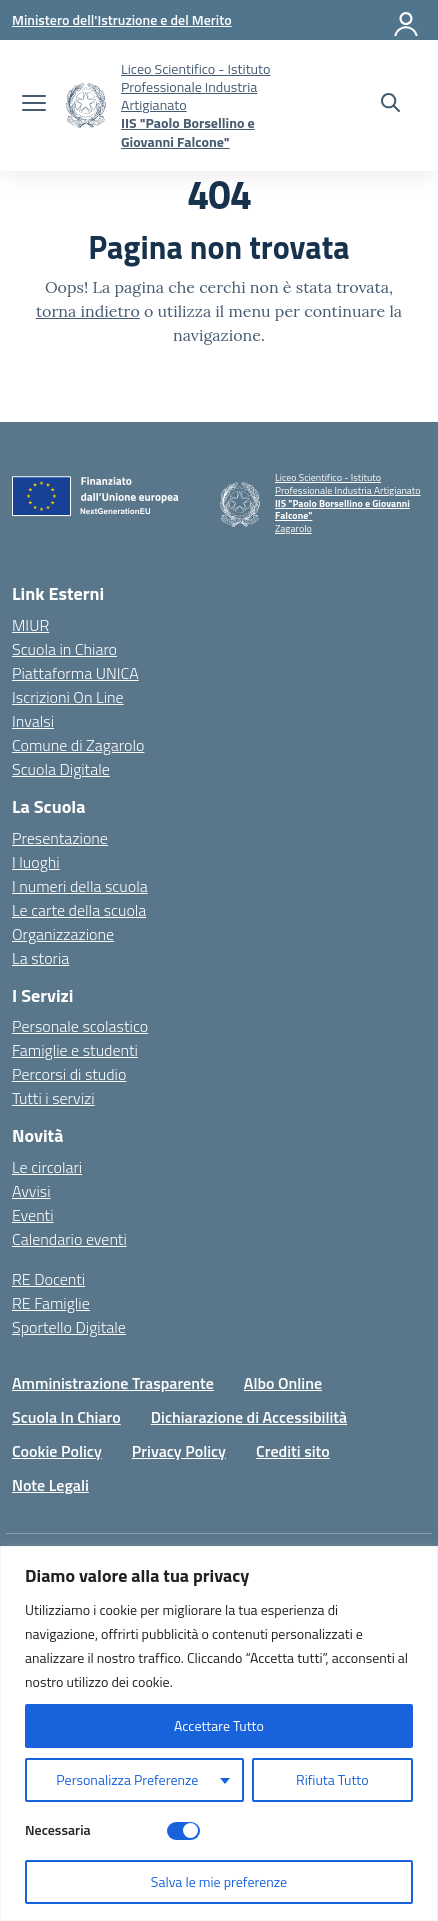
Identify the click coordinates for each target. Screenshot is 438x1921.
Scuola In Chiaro (66, 1417)
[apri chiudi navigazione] (34, 105)
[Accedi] (407, 20)
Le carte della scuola (79, 910)
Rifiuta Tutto (332, 1779)
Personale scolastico (80, 1026)
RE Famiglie (51, 1303)
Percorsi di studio (69, 1074)
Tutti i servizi (53, 1098)
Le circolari (47, 1167)
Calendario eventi (69, 1239)
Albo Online (283, 1383)
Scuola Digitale (61, 769)
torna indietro (88, 311)
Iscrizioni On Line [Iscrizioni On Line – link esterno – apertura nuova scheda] (68, 697)
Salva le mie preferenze (219, 1881)
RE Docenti (48, 1279)
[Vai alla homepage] (86, 105)
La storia (40, 958)
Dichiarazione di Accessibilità (249, 1417)
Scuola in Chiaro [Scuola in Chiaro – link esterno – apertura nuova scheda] (64, 649)
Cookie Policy (57, 1451)
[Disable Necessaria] (183, 1831)
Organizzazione (63, 934)
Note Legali (50, 1485)
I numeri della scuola (80, 886)
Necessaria (58, 1829)
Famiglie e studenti (75, 1050)
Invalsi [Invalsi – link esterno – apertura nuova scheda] (33, 721)
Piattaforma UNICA (75, 673)
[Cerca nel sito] (390, 105)
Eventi (33, 1215)
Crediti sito (293, 1451)
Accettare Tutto (219, 1725)
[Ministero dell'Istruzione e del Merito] (122, 19)
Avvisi (31, 1191)
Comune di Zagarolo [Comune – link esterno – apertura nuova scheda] (78, 745)
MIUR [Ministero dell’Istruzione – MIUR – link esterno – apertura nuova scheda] (30, 625)
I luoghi (36, 862)
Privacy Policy (179, 1451)
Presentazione (60, 838)
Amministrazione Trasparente (113, 1383)
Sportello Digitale (69, 1327)
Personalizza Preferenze (127, 1779)
